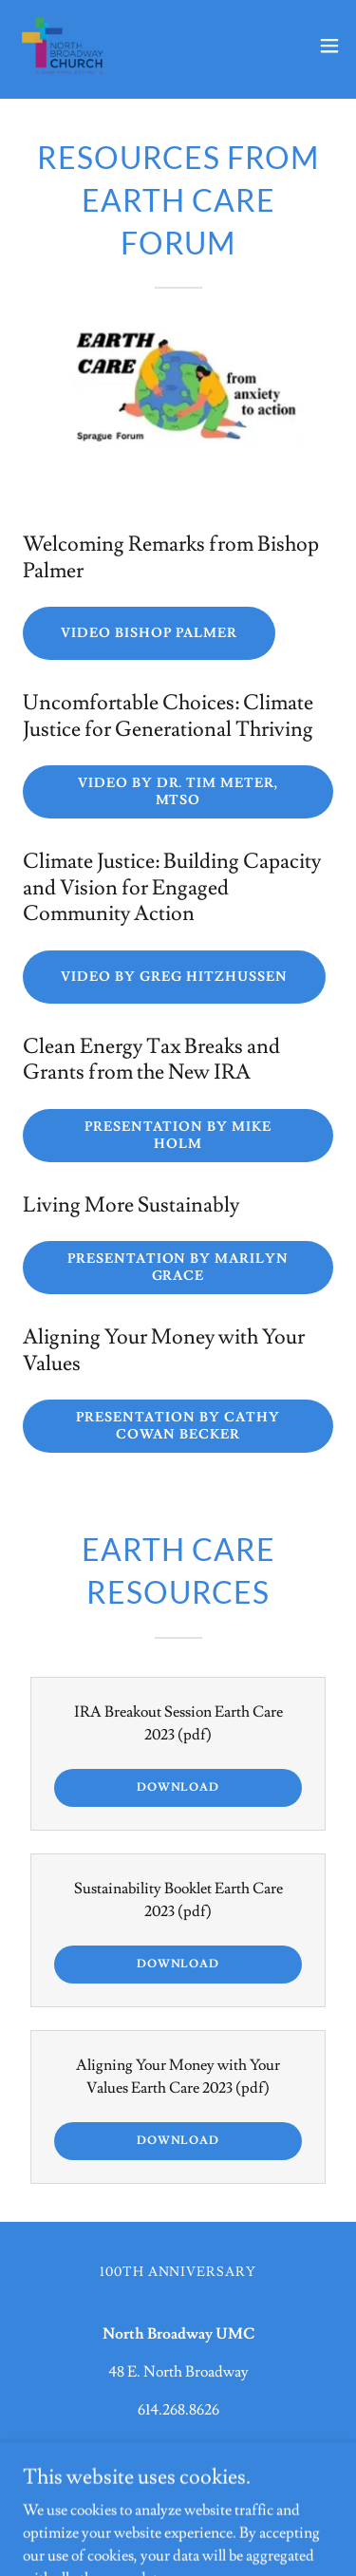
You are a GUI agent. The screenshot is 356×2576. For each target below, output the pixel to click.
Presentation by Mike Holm (178, 1136)
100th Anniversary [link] (178, 2272)
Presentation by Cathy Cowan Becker (178, 1426)
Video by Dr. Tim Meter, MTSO (178, 792)
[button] (329, 46)
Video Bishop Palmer (149, 633)
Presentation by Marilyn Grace (178, 1267)
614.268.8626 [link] (178, 2409)
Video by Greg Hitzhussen (174, 977)
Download (178, 1787)
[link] (62, 46)
